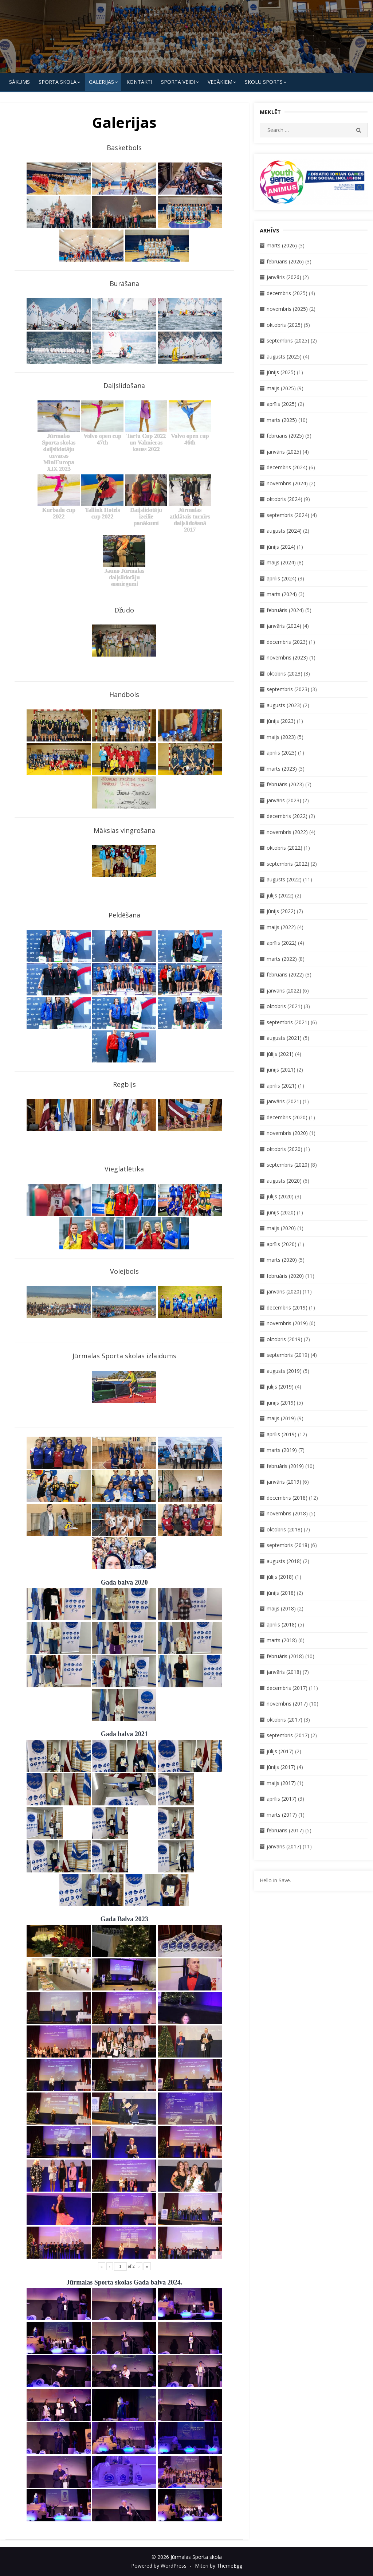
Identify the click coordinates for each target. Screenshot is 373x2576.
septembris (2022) (288, 863)
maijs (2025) (281, 388)
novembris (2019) (287, 1323)
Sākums (19, 81)
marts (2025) (282, 419)
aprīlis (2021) (282, 1085)
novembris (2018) (287, 1513)
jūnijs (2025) (281, 372)
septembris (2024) (288, 515)
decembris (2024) (287, 467)
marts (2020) (282, 1259)
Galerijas (101, 81)
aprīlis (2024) (282, 578)
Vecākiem (220, 81)
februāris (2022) (285, 974)
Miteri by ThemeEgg (218, 2565)
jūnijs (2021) (281, 1069)
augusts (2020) (284, 1180)
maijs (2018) (281, 1608)
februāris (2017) (285, 1830)
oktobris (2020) (284, 1149)
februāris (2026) (285, 261)
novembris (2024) (287, 483)
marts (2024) (282, 594)
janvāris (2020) (284, 1291)
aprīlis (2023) (282, 752)
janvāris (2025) (284, 451)
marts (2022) (282, 958)
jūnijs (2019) (281, 1402)
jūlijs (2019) (280, 1386)
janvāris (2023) (284, 800)
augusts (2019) (284, 1370)
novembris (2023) (287, 657)
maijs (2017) (281, 1783)
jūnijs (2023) (281, 720)
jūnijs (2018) (281, 1592)
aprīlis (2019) (282, 1434)
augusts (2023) (284, 705)
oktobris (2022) (284, 847)
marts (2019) (282, 1449)
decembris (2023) (287, 641)
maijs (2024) (281, 562)
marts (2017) (282, 1814)
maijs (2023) (281, 736)
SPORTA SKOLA (57, 81)
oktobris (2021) (284, 1006)
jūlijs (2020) (280, 1196)
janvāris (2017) (284, 1846)
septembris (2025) (288, 340)
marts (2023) (282, 768)
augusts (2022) (284, 879)
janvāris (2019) (284, 1481)
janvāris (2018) (284, 1671)
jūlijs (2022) (280, 895)
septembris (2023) (288, 689)
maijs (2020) (281, 1228)
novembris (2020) (287, 1133)
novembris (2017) (287, 1703)
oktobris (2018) (284, 1529)
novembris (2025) (287, 308)
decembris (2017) (287, 1687)
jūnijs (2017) (281, 1766)
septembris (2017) (288, 1735)
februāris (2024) (285, 610)
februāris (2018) (285, 1656)
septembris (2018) (288, 1545)
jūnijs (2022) (281, 911)
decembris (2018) (287, 1497)
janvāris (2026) (284, 277)
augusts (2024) (284, 530)
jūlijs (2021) (280, 1053)
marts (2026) (282, 245)
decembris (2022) (287, 816)
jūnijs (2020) (281, 1212)
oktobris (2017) (284, 1719)
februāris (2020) (285, 1275)
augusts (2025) (284, 356)
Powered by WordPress (158, 2565)
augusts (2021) (284, 1037)
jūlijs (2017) (280, 1751)
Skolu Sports (264, 81)
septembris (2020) (288, 1164)
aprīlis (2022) (282, 942)
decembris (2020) (287, 1117)
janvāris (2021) (284, 1101)
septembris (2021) (288, 1022)
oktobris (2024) (284, 499)
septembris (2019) (288, 1354)
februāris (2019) (285, 1466)
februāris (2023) (285, 784)
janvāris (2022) (284, 990)
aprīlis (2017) (282, 1798)
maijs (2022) (281, 927)
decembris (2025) (287, 293)
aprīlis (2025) (282, 403)
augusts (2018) (284, 1561)
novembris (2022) (287, 832)
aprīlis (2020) (282, 1244)
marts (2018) (282, 1640)
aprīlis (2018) (282, 1624)
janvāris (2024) (284, 625)
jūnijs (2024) (281, 546)
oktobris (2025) (284, 324)
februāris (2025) (285, 435)
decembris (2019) (287, 1307)
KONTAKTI (139, 81)
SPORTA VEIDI (178, 81)
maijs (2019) (281, 1418)
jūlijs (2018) (280, 1576)
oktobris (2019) (284, 1339)
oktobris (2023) (284, 673)
